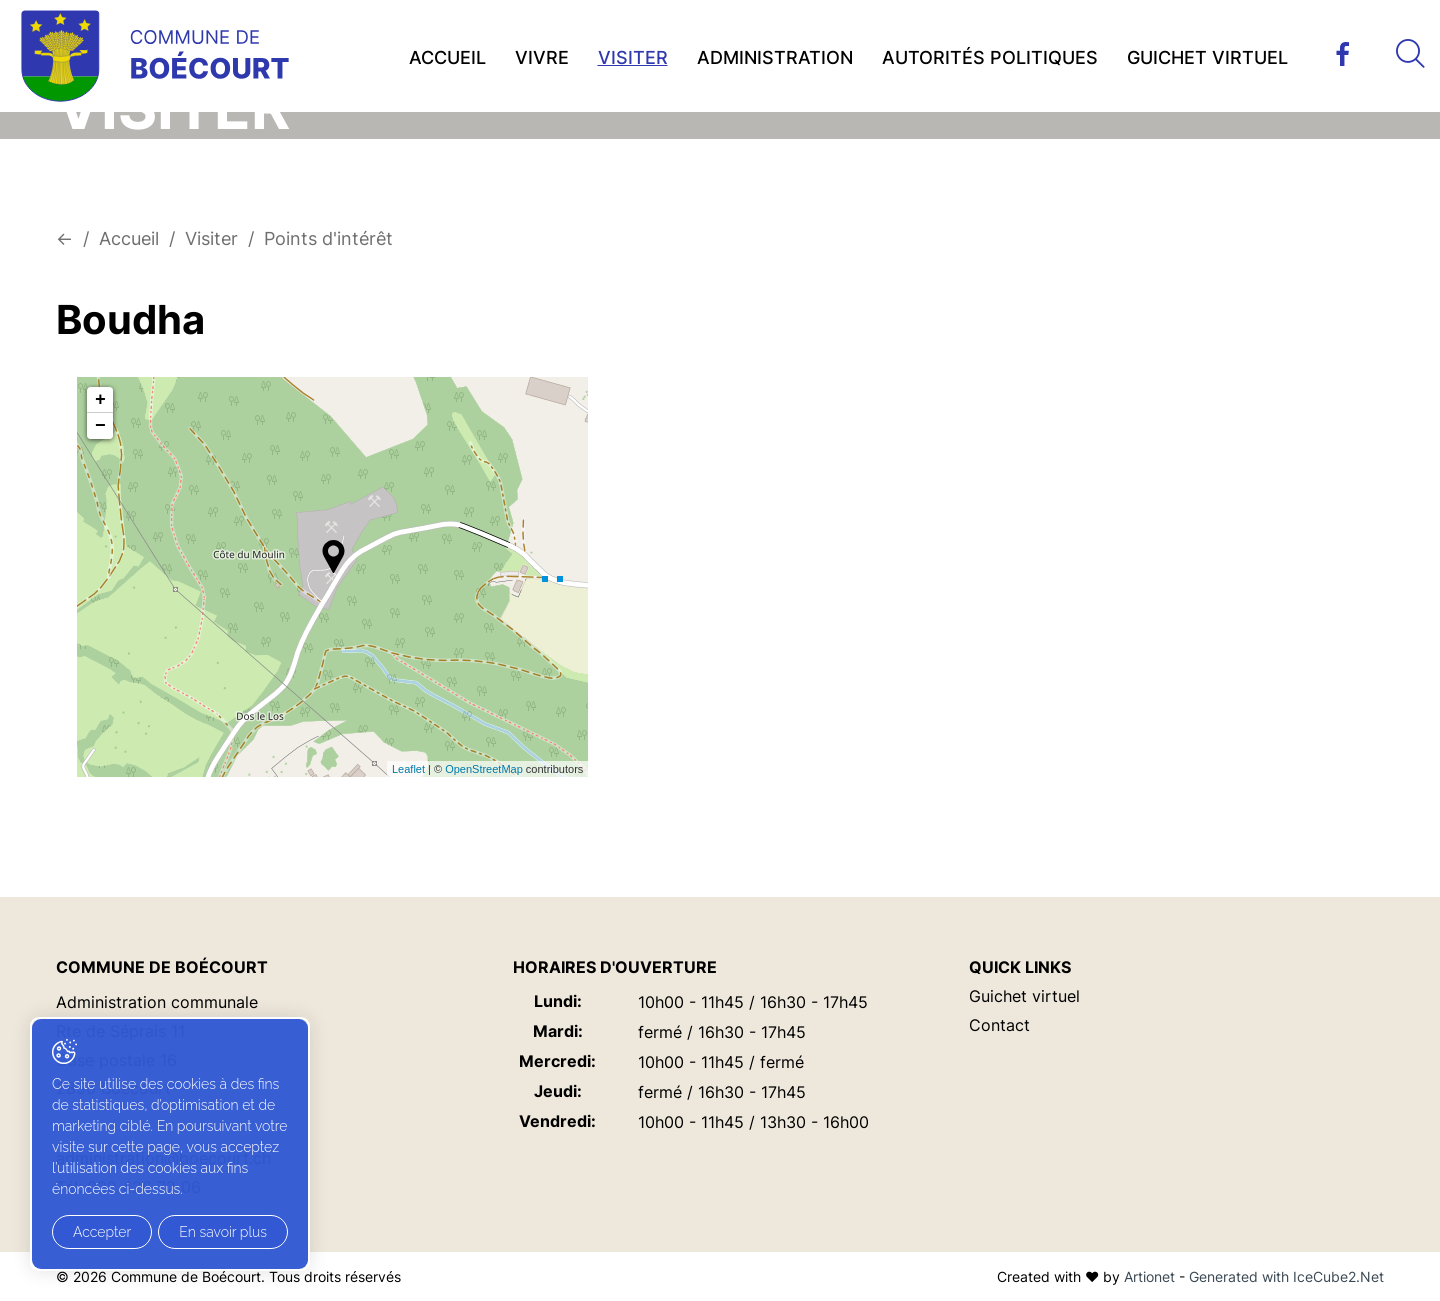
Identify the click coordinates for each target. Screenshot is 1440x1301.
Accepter (102, 1232)
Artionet (1149, 1276)
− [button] (100, 426)
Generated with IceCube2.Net (1286, 1276)
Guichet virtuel (1207, 57)
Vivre (542, 57)
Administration (775, 57)
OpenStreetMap (484, 769)
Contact (999, 1025)
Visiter (633, 57)
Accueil (447, 57)
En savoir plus (223, 1232)
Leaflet (408, 769)
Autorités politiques (990, 57)
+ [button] (100, 400)
